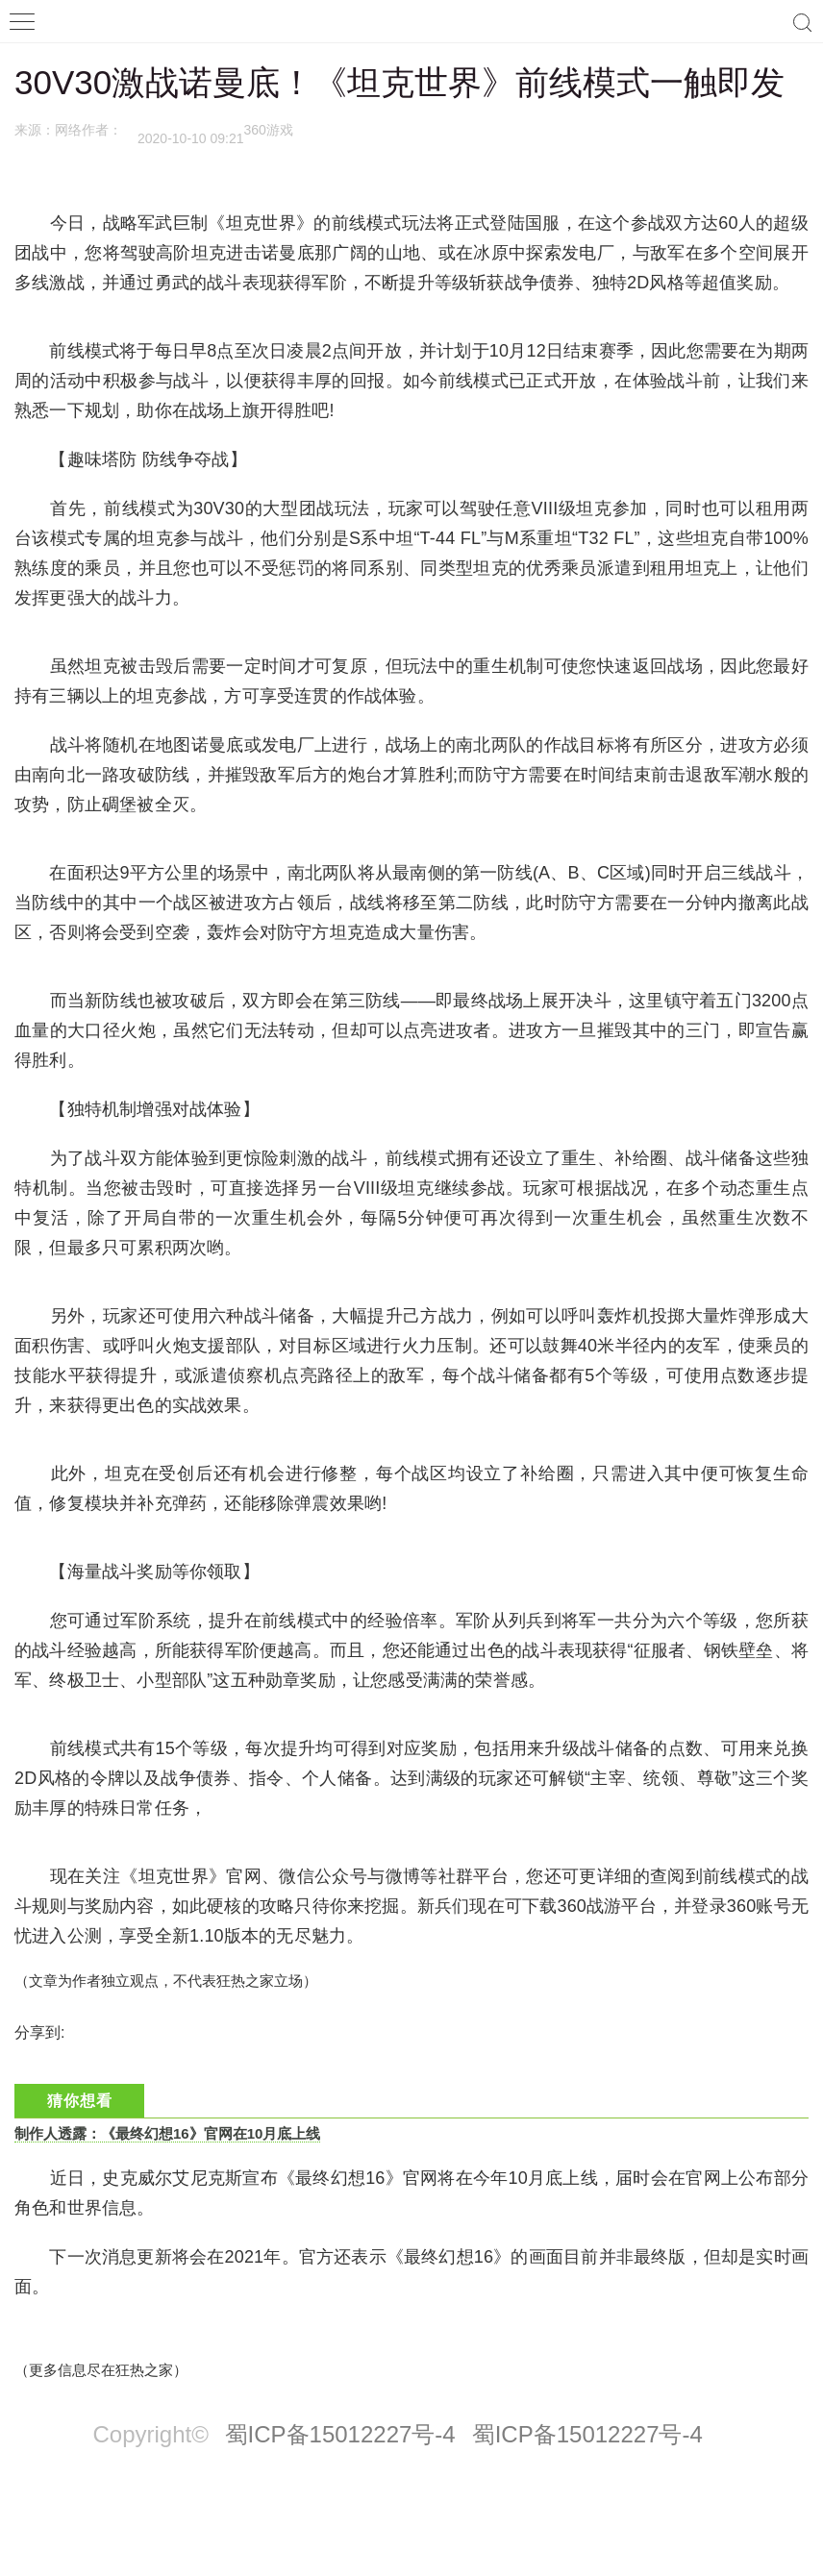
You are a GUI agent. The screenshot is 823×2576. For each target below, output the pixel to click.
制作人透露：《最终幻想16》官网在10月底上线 (167, 2133)
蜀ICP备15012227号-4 (340, 2434)
